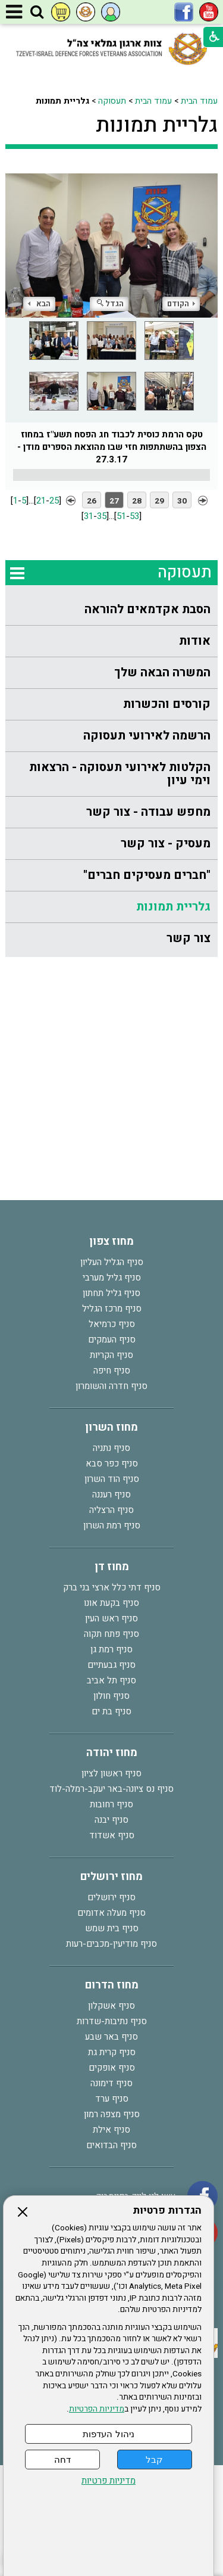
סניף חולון (111, 1695)
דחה (62, 2459)
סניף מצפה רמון (112, 2114)
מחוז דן (112, 1567)
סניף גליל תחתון (111, 1293)
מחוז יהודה (111, 1753)
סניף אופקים (112, 2067)
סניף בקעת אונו (111, 1602)
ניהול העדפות (108, 2434)
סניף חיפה (111, 1370)
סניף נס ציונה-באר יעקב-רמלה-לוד (111, 1788)
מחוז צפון (111, 1241)
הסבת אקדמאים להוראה (147, 609)
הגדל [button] (110, 303)
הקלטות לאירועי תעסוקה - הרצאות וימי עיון (120, 774)
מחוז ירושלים (111, 1877)
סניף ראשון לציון (111, 1773)
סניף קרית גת (112, 2052)
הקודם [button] (181, 303)
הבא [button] (39, 303)
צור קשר (189, 938)
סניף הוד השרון (111, 1479)
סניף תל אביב (111, 1680)
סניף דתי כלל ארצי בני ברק (112, 1587)
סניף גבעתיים (111, 1664)
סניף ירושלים (111, 1897)
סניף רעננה (111, 1494)
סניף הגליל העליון (111, 1262)
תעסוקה (112, 101)
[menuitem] (111, 610)
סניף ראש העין (111, 1618)
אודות (195, 641)
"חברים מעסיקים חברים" (147, 875)
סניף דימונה (111, 2083)
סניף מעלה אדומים (111, 1912)
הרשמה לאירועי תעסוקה (147, 735)
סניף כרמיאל (112, 1324)
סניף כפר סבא (112, 1463)
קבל (154, 2459)
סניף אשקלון (111, 2005)
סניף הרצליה (111, 1510)
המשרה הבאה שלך (162, 672)
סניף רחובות (111, 1804)
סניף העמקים (112, 1339)
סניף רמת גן (111, 1649)
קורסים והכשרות (167, 704)
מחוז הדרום (112, 1985)
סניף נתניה (111, 1448)
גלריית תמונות (157, 125)
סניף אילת (111, 2129)
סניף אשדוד (111, 1835)
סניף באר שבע (111, 2036)
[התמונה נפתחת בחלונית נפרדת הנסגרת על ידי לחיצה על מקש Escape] (111, 242)
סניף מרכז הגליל (112, 1308)
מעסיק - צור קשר (166, 843)
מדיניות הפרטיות (96, 2409)
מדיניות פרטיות (108, 2481)
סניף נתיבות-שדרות (112, 2021)
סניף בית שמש (112, 1928)
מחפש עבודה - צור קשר (148, 812)
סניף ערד (111, 2098)
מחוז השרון (111, 1427)
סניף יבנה (111, 1819)
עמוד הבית (199, 101)
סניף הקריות (111, 1355)
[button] (36, 12)
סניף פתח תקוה (111, 1633)
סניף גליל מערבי (112, 1277)
